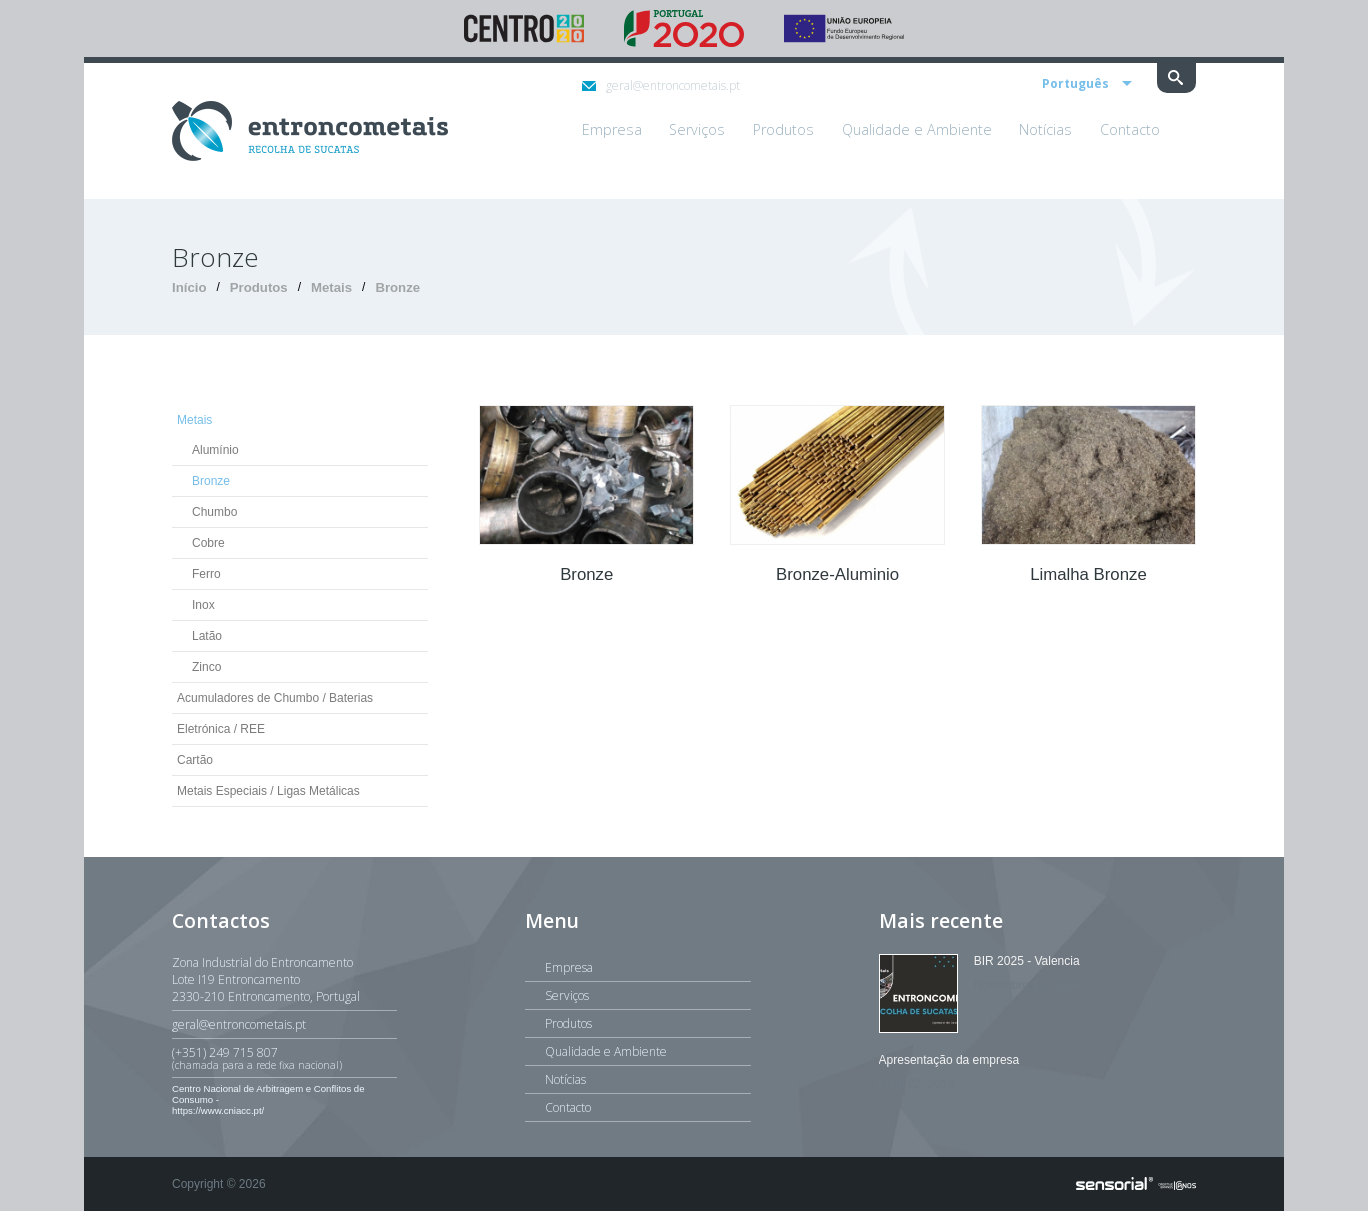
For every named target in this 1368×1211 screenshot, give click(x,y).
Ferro (206, 574)
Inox (203, 605)
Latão (207, 636)
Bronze (397, 287)
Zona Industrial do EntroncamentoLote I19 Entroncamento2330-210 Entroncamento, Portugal (266, 979)
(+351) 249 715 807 (284, 1058)
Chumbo (214, 512)
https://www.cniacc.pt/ (218, 1110)
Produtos (259, 287)
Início (189, 287)
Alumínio (215, 450)
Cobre (208, 543)
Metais (331, 287)
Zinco (206, 667)
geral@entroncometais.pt (661, 85)
